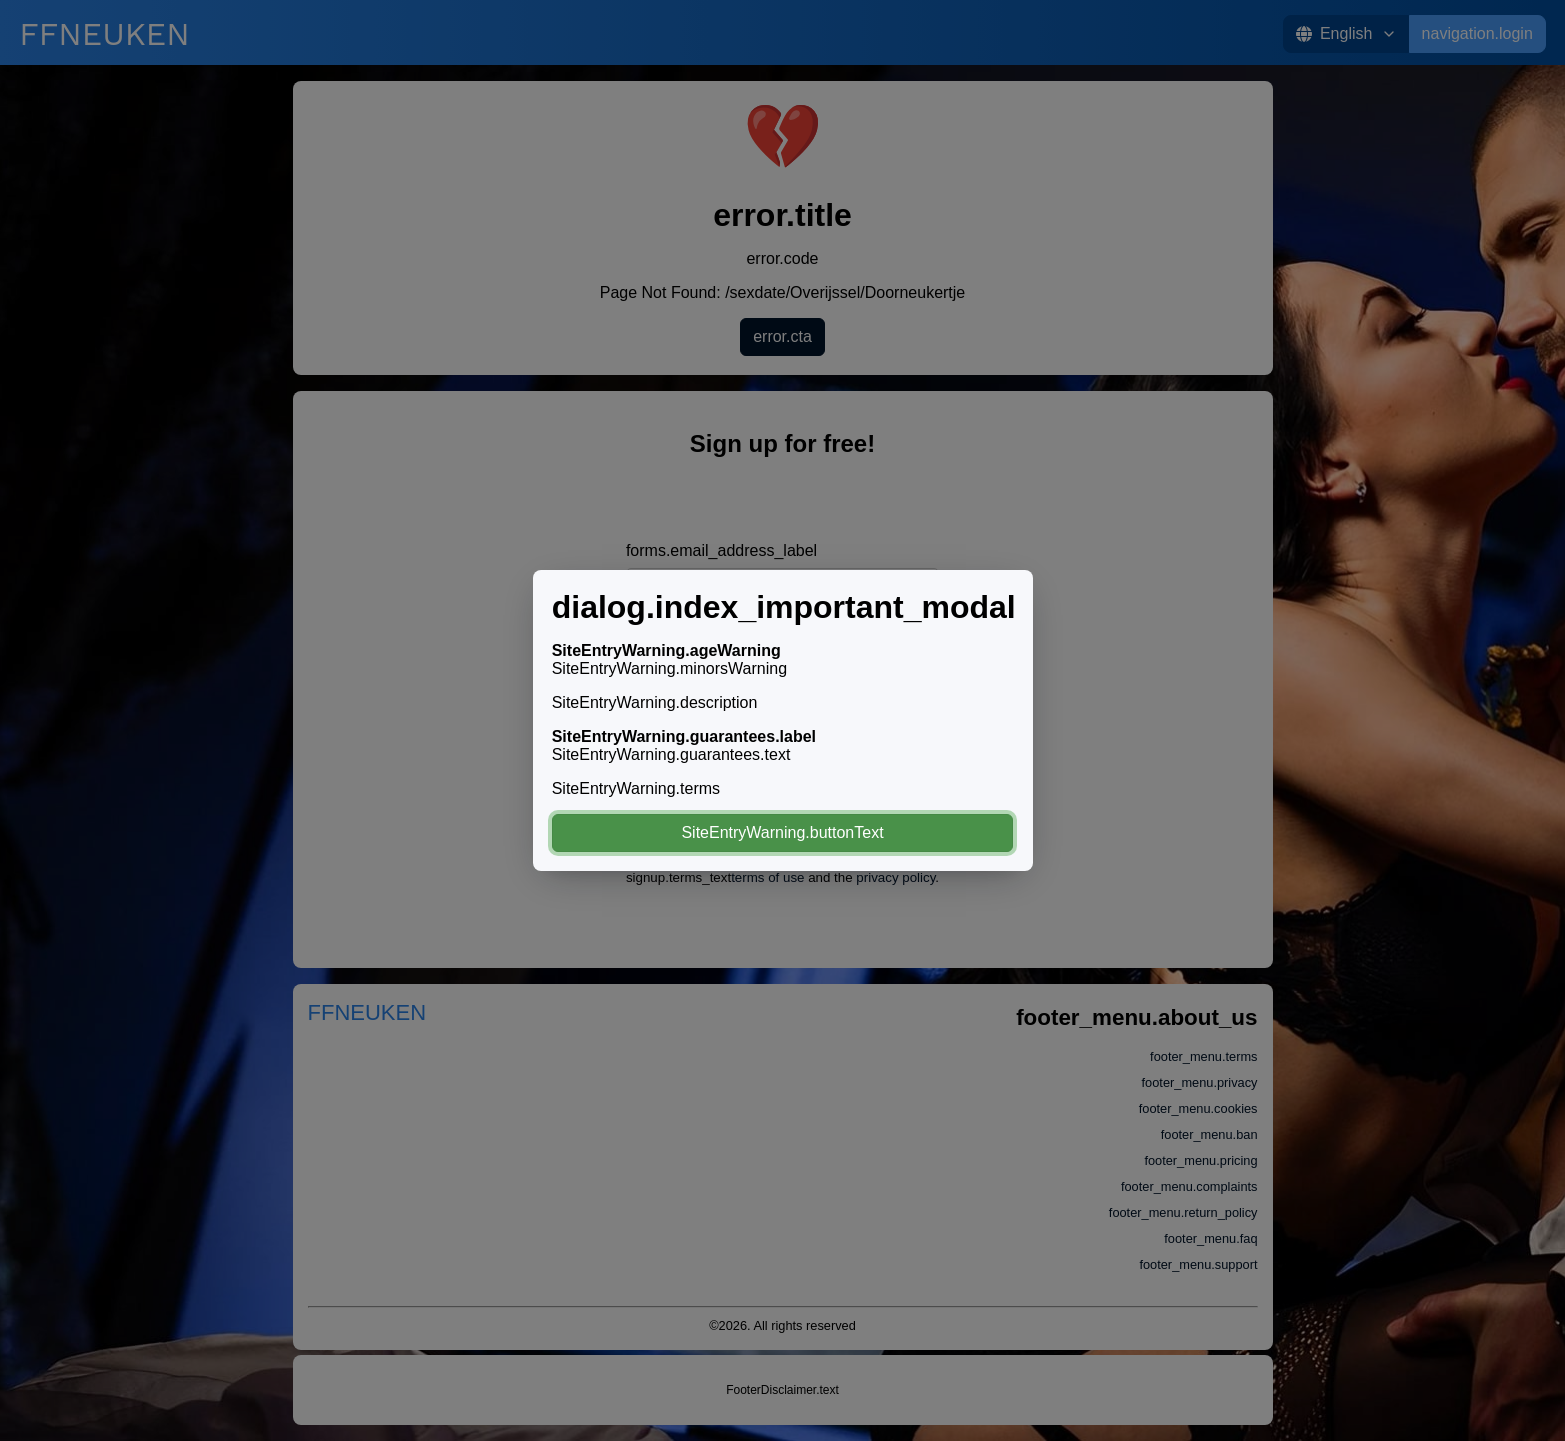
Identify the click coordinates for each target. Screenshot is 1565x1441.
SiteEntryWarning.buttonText (782, 832)
